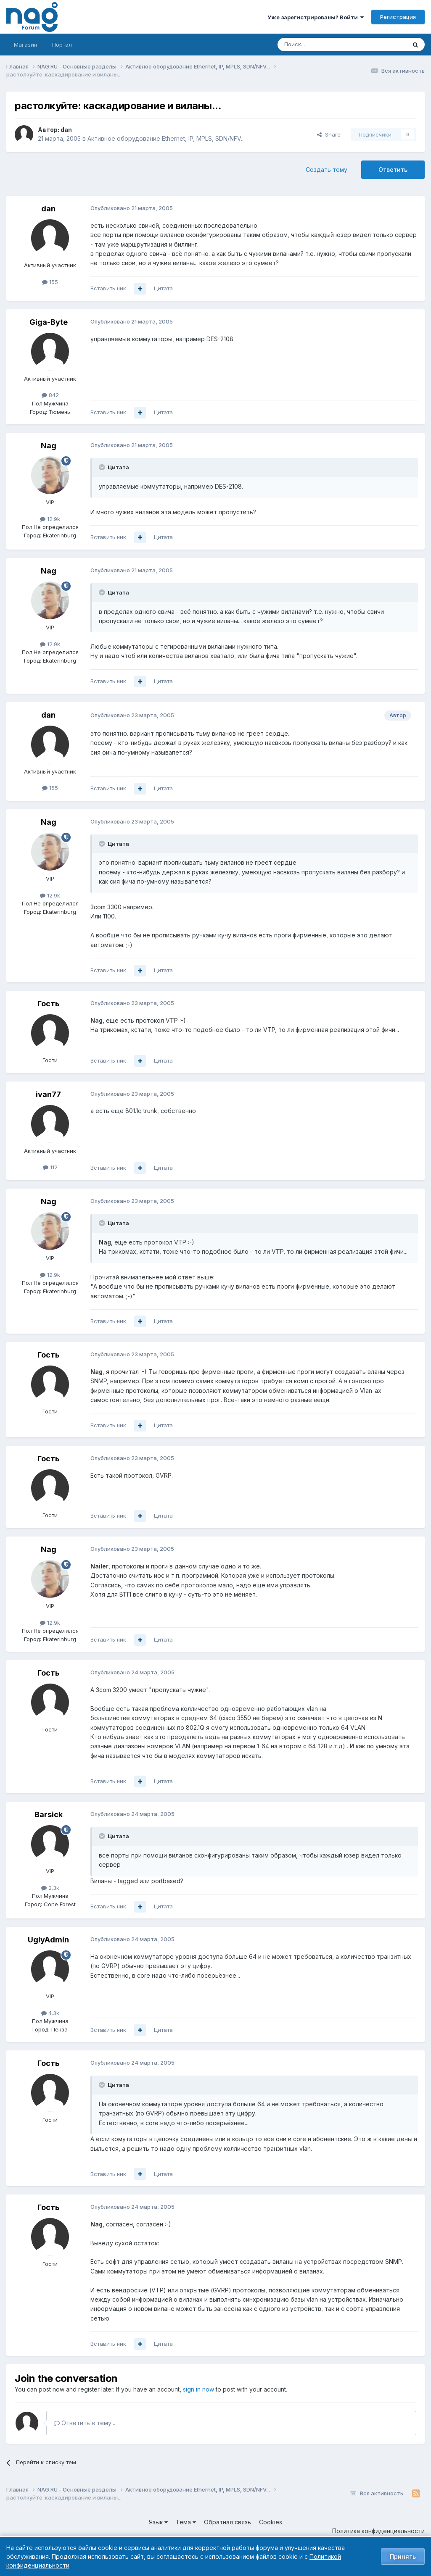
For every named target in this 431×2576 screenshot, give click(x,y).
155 (50, 282)
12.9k (50, 519)
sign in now (198, 2389)
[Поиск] (319, 44)
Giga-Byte (48, 322)
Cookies (270, 2522)
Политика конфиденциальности (378, 2530)
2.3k (50, 1887)
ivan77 (48, 1094)
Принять (403, 2556)
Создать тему (326, 169)
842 (50, 395)
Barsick (48, 1814)
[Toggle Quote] (102, 467)
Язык (158, 2522)
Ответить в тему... (84, 2422)
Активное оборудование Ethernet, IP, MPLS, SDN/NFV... (166, 138)
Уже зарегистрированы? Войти (315, 17)
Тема (186, 2522)
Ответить (392, 169)
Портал (62, 44)
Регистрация (398, 16)
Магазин (25, 44)
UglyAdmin (48, 1939)
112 (50, 1167)
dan (66, 129)
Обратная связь (227, 2522)
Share (329, 134)
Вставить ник (108, 288)
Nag (48, 445)
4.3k (50, 2013)
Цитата (163, 288)
